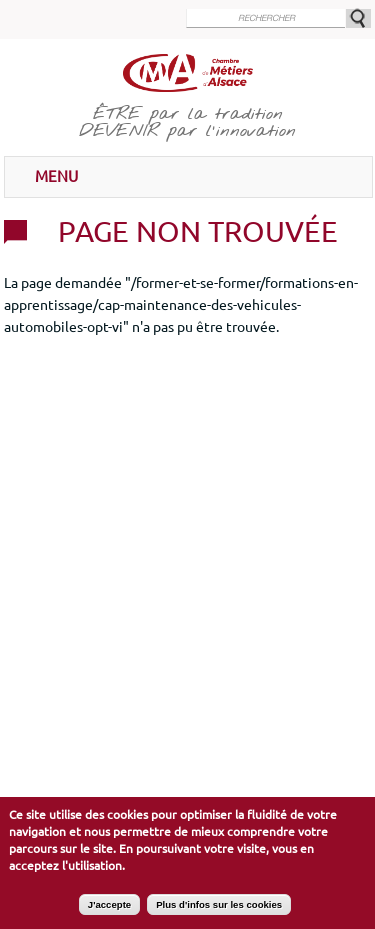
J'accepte (109, 910)
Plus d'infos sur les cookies (219, 910)
